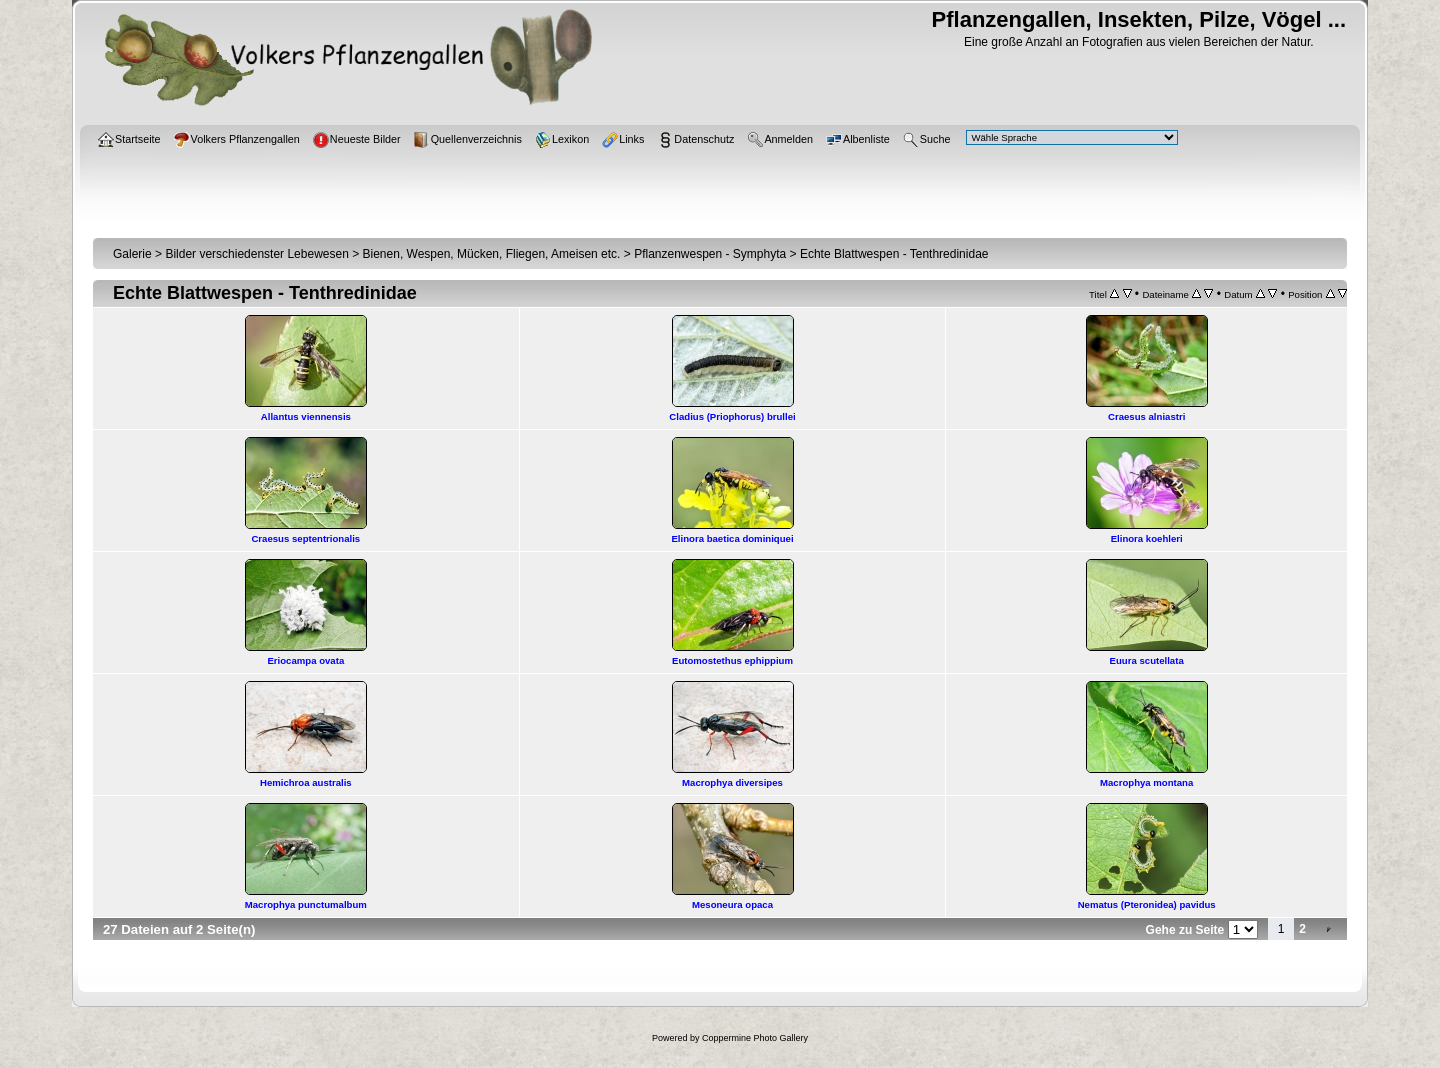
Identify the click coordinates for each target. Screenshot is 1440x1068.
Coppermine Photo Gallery (755, 1038)
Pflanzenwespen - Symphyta (710, 254)
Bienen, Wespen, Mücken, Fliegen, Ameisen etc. (492, 254)
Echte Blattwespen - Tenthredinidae (894, 254)
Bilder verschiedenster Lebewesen (256, 254)
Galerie (132, 254)
